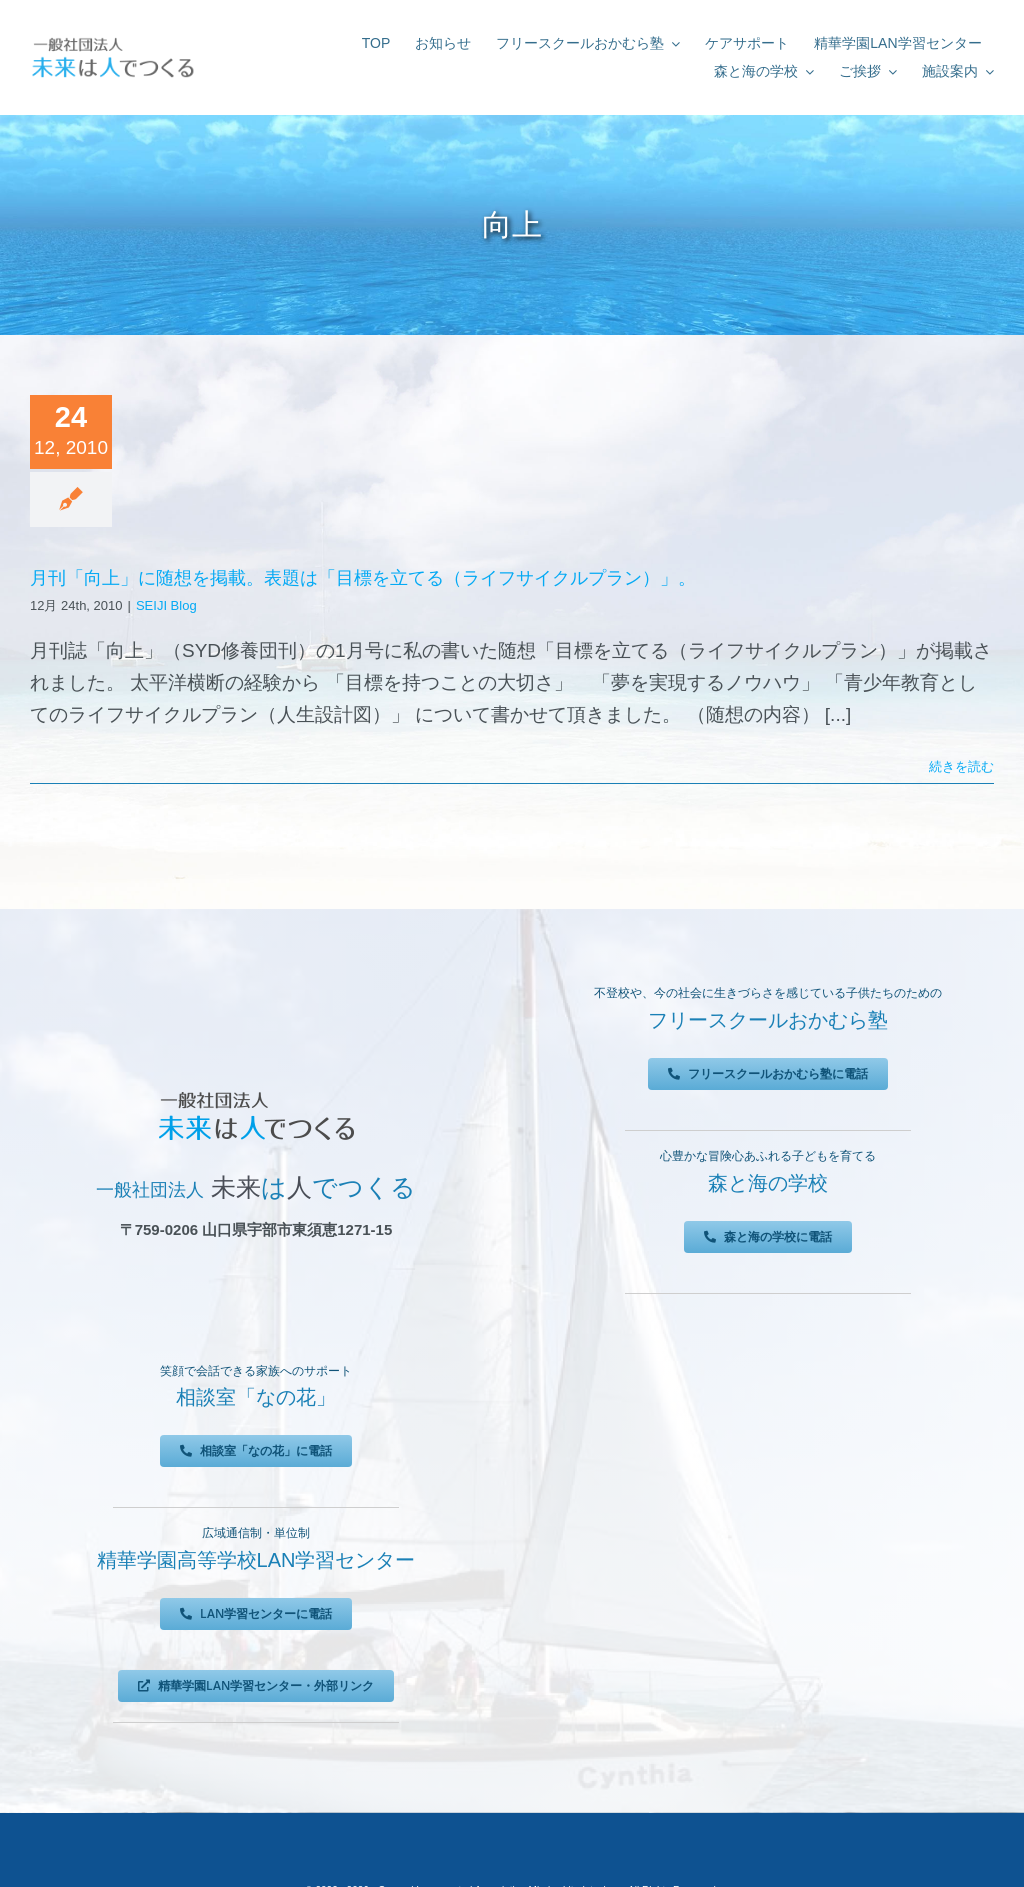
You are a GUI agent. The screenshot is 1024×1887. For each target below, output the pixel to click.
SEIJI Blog (166, 605)
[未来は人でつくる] (112, 41)
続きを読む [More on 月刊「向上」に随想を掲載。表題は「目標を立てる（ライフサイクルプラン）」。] (961, 766)
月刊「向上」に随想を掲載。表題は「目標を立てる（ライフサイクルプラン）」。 (363, 578)
